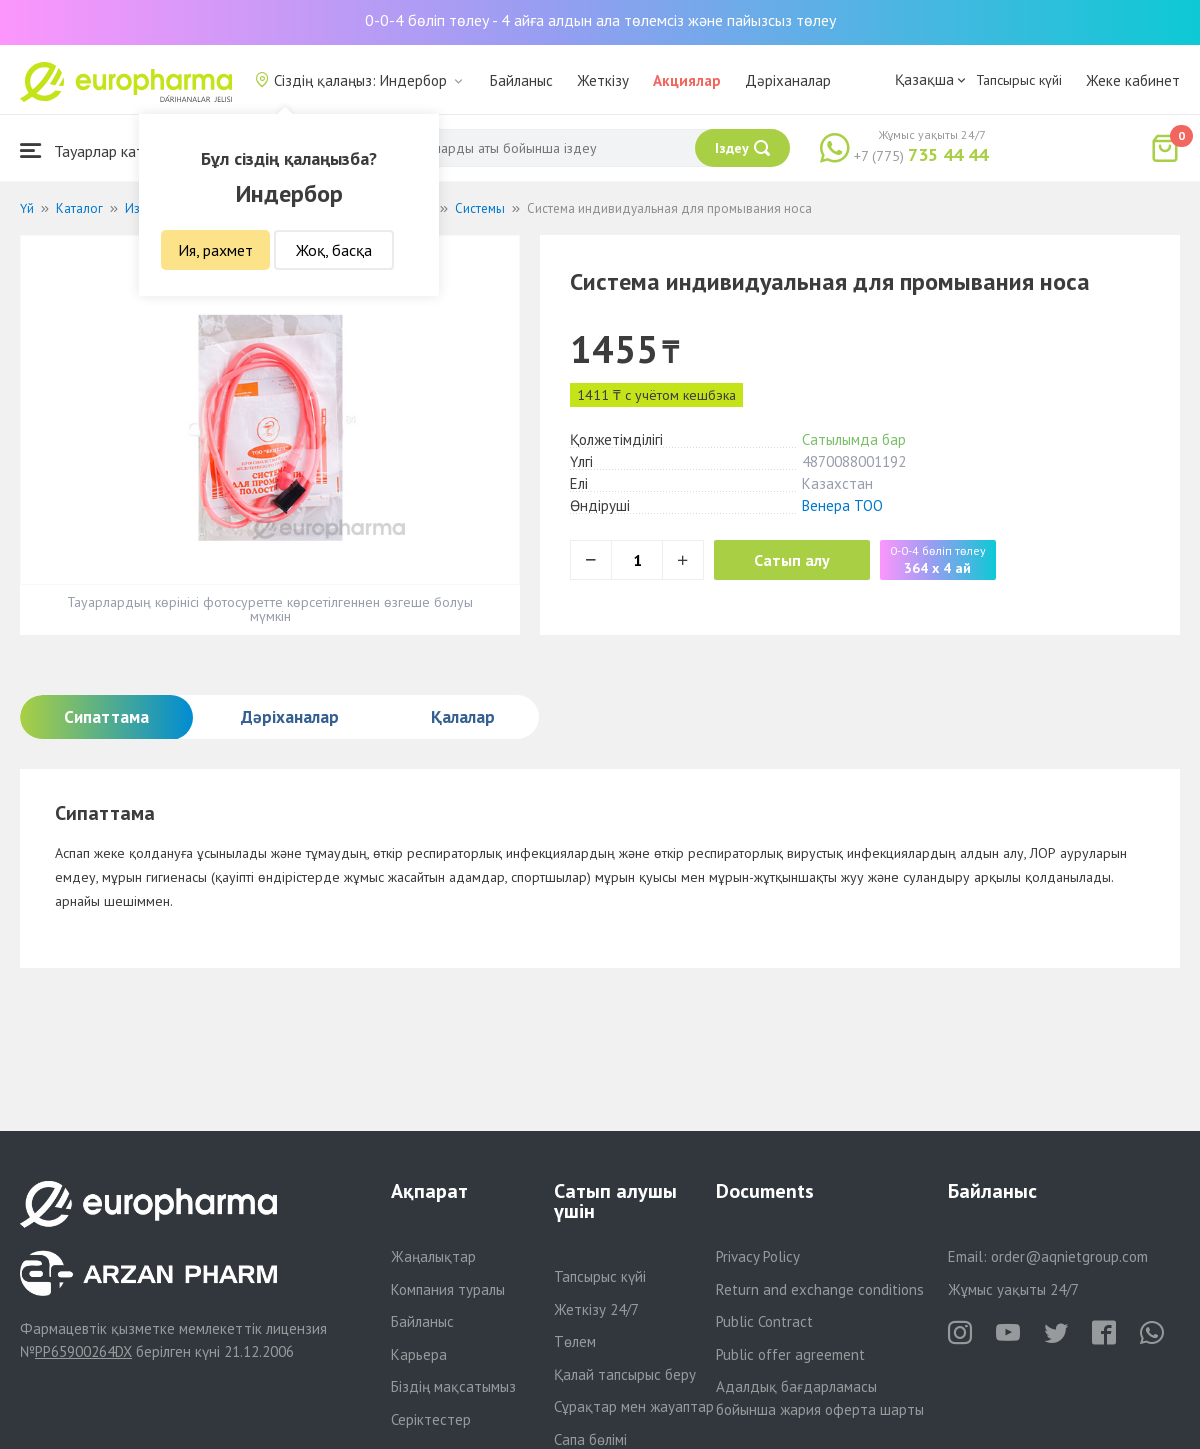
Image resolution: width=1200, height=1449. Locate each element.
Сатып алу (792, 560)
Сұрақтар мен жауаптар (634, 1406)
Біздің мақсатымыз (453, 1386)
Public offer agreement (790, 1354)
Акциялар (687, 80)
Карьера (419, 1354)
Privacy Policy (758, 1256)
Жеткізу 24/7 (596, 1309)
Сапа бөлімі (590, 1439)
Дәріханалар (788, 80)
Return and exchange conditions (820, 1289)
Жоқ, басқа (334, 250)
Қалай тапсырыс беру (625, 1374)
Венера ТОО (842, 505)
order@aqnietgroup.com (1069, 1256)
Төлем (575, 1341)
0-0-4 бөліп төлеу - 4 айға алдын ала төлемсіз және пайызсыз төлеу (600, 20)
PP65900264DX (83, 1351)
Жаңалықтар (433, 1256)
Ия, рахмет (215, 250)
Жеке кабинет (1133, 80)
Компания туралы (448, 1289)
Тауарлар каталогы (102, 150)
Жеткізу (603, 80)
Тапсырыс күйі (1019, 80)
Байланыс (521, 80)
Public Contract (764, 1321)
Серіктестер (431, 1419)
